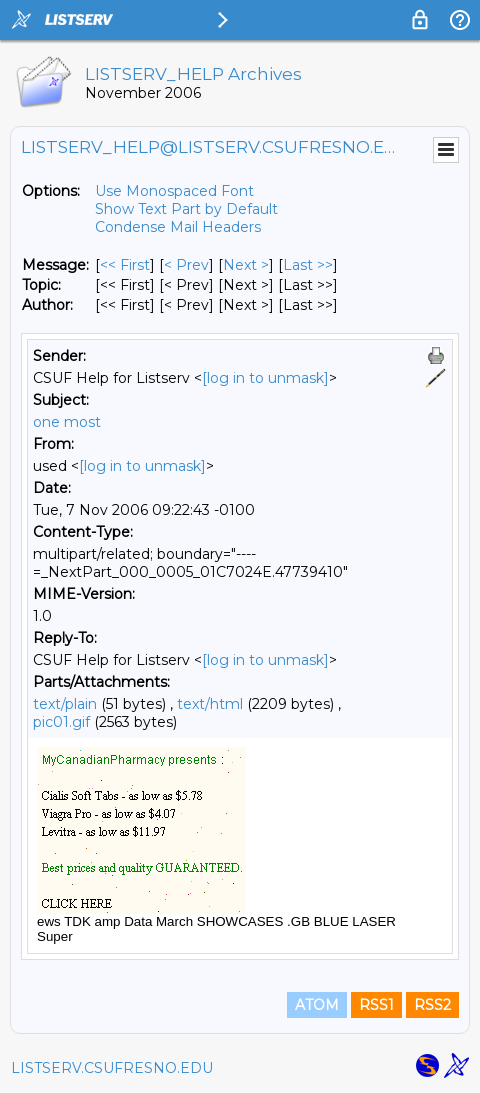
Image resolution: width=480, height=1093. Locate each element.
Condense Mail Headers (178, 227)
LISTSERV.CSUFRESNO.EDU (112, 1068)
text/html (210, 704)
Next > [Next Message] (246, 265)
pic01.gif (61, 722)
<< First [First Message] (125, 265)
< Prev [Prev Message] (186, 265)
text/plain (65, 704)
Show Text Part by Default (186, 209)
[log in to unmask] (265, 378)
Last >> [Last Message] (308, 265)
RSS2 (432, 1005)
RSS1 (376, 1005)
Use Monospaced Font (174, 191)
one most (67, 422)
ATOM (317, 1005)
